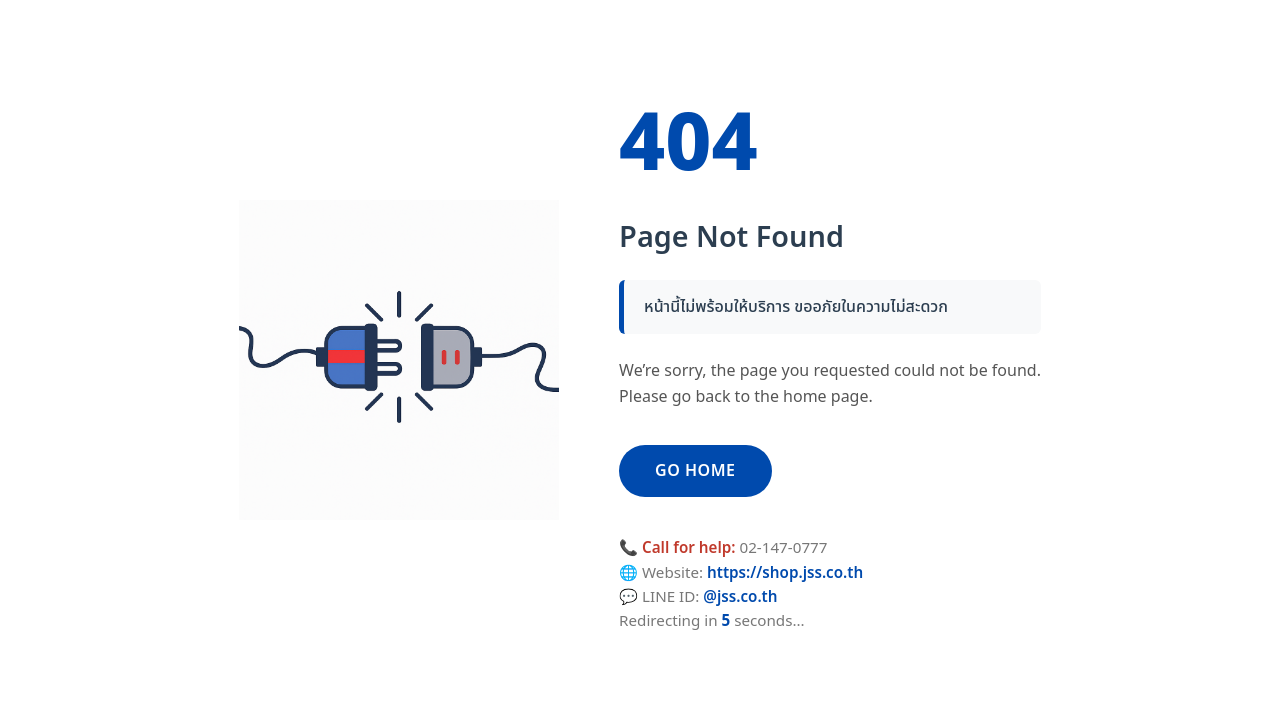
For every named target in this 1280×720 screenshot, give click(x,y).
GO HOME (695, 471)
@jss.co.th (740, 597)
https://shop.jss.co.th (785, 573)
